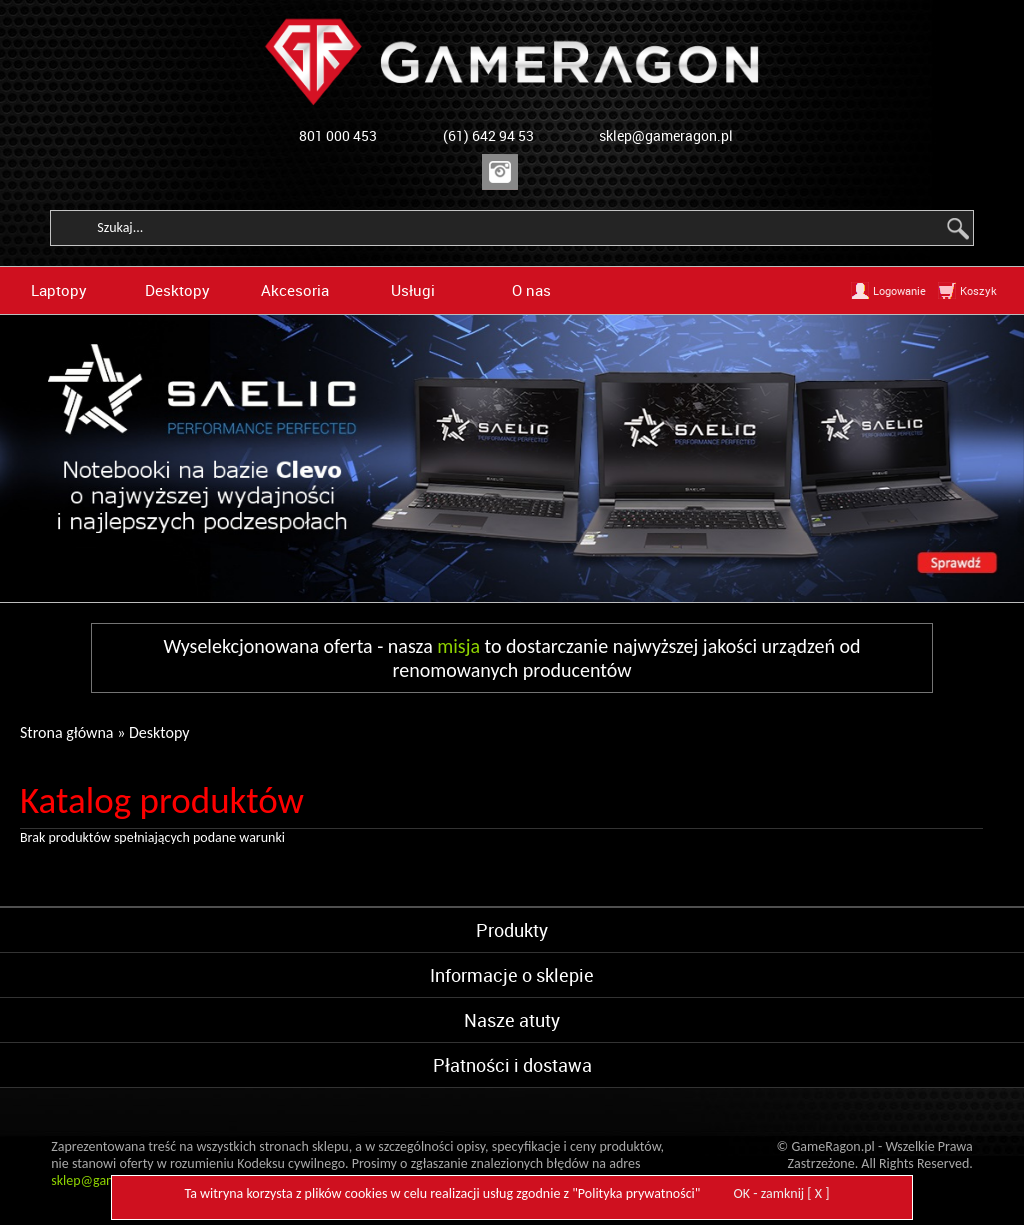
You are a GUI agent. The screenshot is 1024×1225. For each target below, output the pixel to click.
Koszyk (978, 290)
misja (458, 646)
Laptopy (59, 290)
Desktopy (177, 290)
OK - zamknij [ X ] (782, 1193)
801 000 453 (338, 135)
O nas (531, 290)
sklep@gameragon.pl (666, 135)
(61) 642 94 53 (488, 135)
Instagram (500, 172)
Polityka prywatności (636, 1193)
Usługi (413, 290)
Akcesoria (295, 290)
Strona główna (67, 732)
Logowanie (899, 290)
